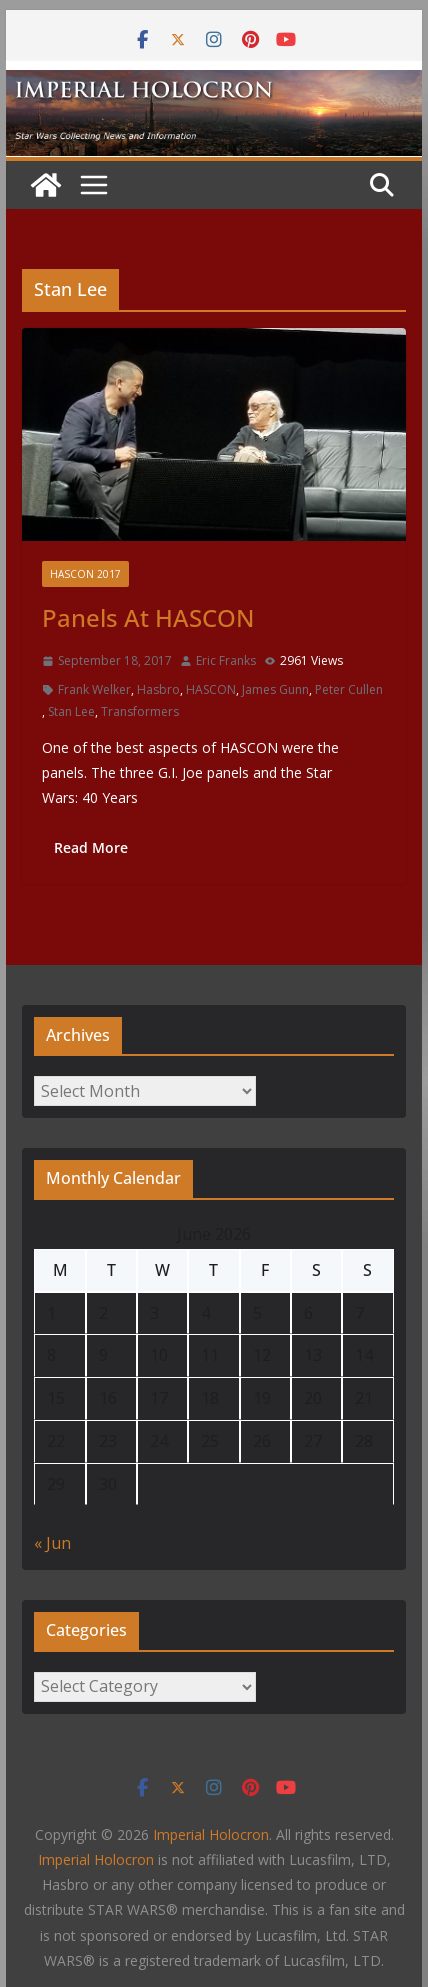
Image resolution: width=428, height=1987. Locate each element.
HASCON (211, 689)
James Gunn (275, 689)
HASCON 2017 (85, 574)
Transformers (140, 711)
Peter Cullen (349, 689)
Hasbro (158, 689)
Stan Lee (71, 711)
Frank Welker (94, 689)
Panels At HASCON (148, 617)
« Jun (52, 1543)
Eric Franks (226, 660)
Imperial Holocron (96, 1859)
